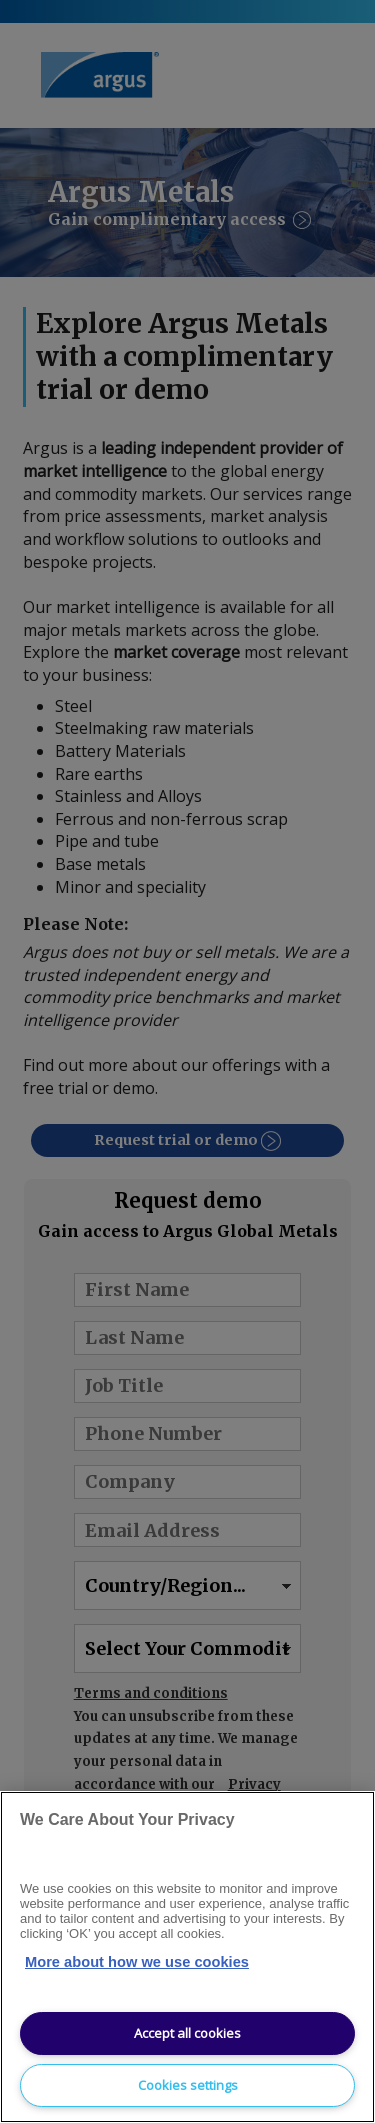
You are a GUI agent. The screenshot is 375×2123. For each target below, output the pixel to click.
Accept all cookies (187, 2033)
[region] (187, 1957)
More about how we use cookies (137, 1962)
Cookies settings (188, 2085)
